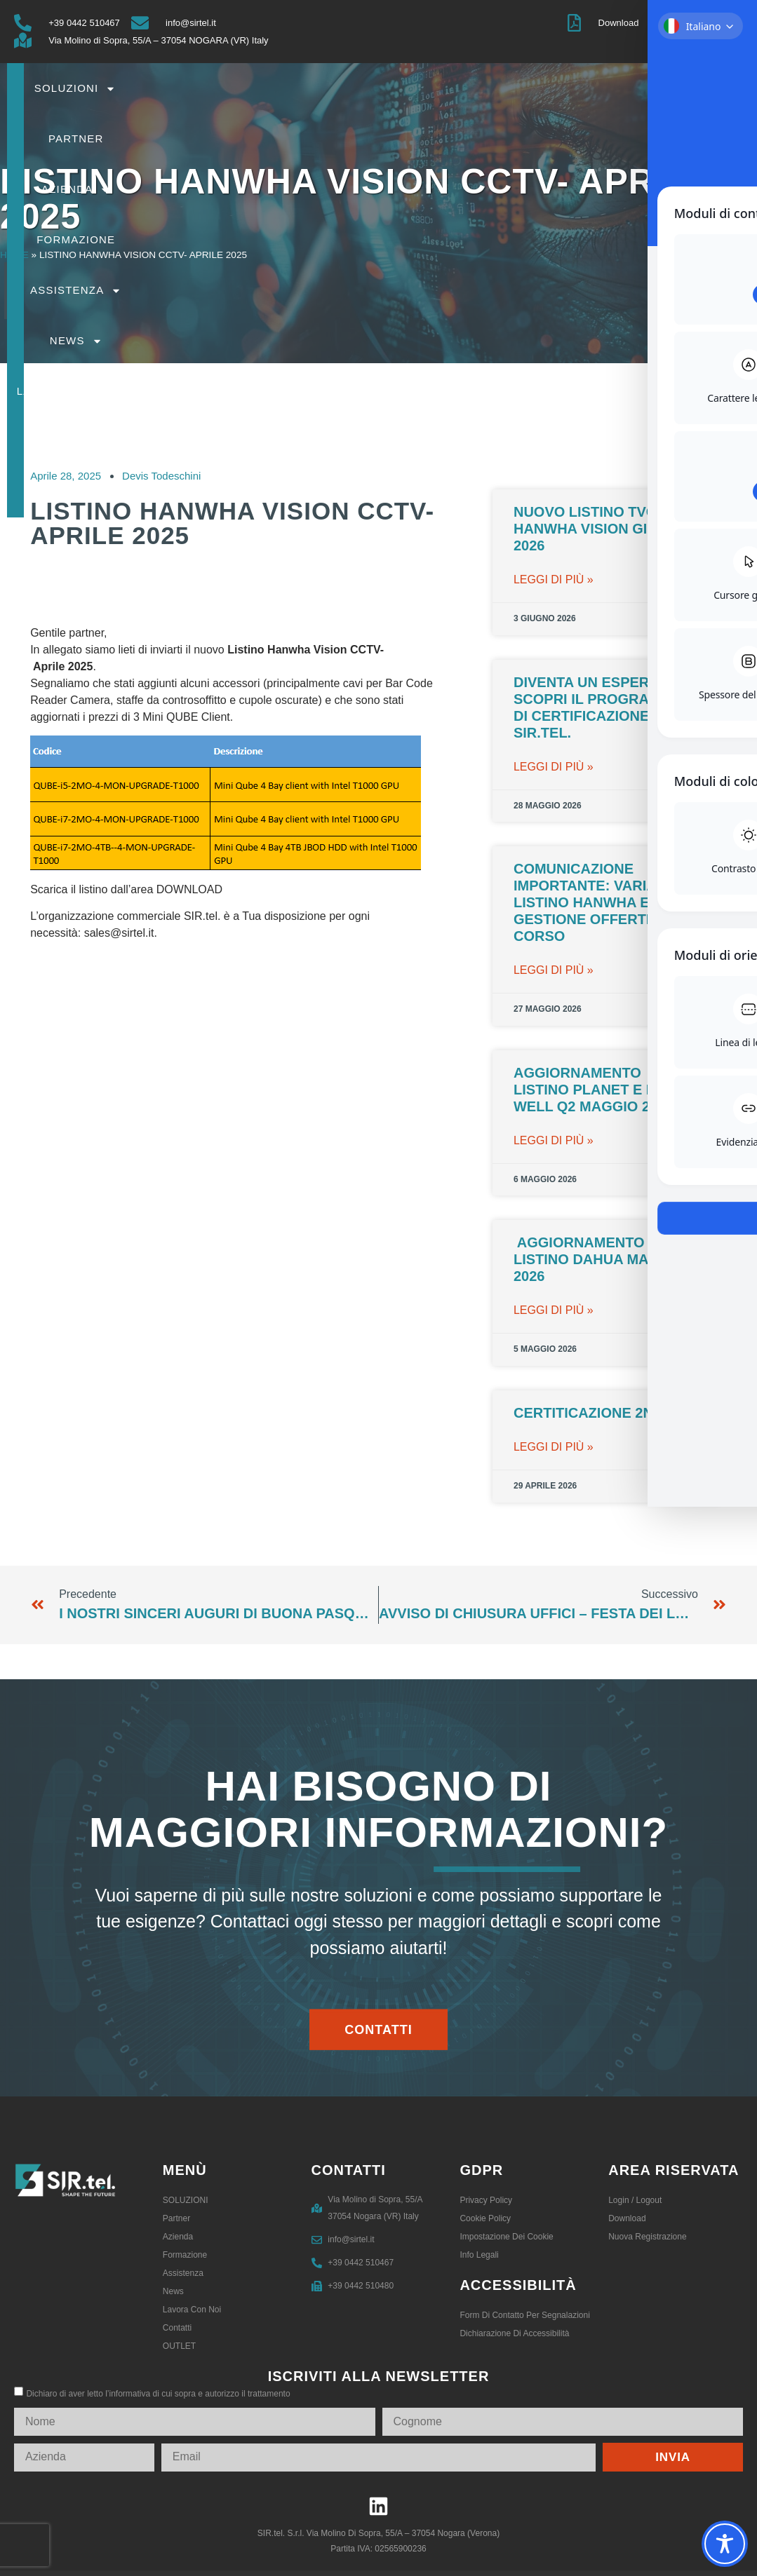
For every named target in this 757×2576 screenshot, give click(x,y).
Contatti (562, 138)
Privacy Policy (486, 2200)
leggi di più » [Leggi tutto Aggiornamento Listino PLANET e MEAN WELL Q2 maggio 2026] (554, 1140)
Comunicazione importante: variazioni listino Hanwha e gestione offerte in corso (604, 902)
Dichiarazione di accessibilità (514, 2333)
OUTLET (633, 138)
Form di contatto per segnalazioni (524, 2315)
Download (626, 2218)
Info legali (479, 2255)
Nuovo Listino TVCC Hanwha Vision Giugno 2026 (601, 528)
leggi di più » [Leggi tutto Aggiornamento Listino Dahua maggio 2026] (554, 1310)
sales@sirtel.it (119, 933)
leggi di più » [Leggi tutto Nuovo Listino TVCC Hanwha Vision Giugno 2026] (554, 579)
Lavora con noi (455, 139)
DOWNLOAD (189, 889)
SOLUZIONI (304, 88)
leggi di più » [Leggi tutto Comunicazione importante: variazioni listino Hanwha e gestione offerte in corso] (554, 970)
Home (14, 255)
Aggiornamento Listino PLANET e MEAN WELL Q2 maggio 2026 (601, 1089)
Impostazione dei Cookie (506, 2237)
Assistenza (668, 88)
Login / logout (635, 2200)
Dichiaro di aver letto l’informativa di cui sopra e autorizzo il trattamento (158, 2394)
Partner (391, 88)
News (350, 139)
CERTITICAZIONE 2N (583, 1413)
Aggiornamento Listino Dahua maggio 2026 (599, 1259)
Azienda (472, 88)
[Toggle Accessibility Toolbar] (724, 2543)
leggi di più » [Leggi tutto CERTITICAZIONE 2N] (554, 1447)
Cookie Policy (485, 2218)
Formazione (564, 88)
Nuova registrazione (647, 2237)
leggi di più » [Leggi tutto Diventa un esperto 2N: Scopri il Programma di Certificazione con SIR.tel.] (554, 767)
